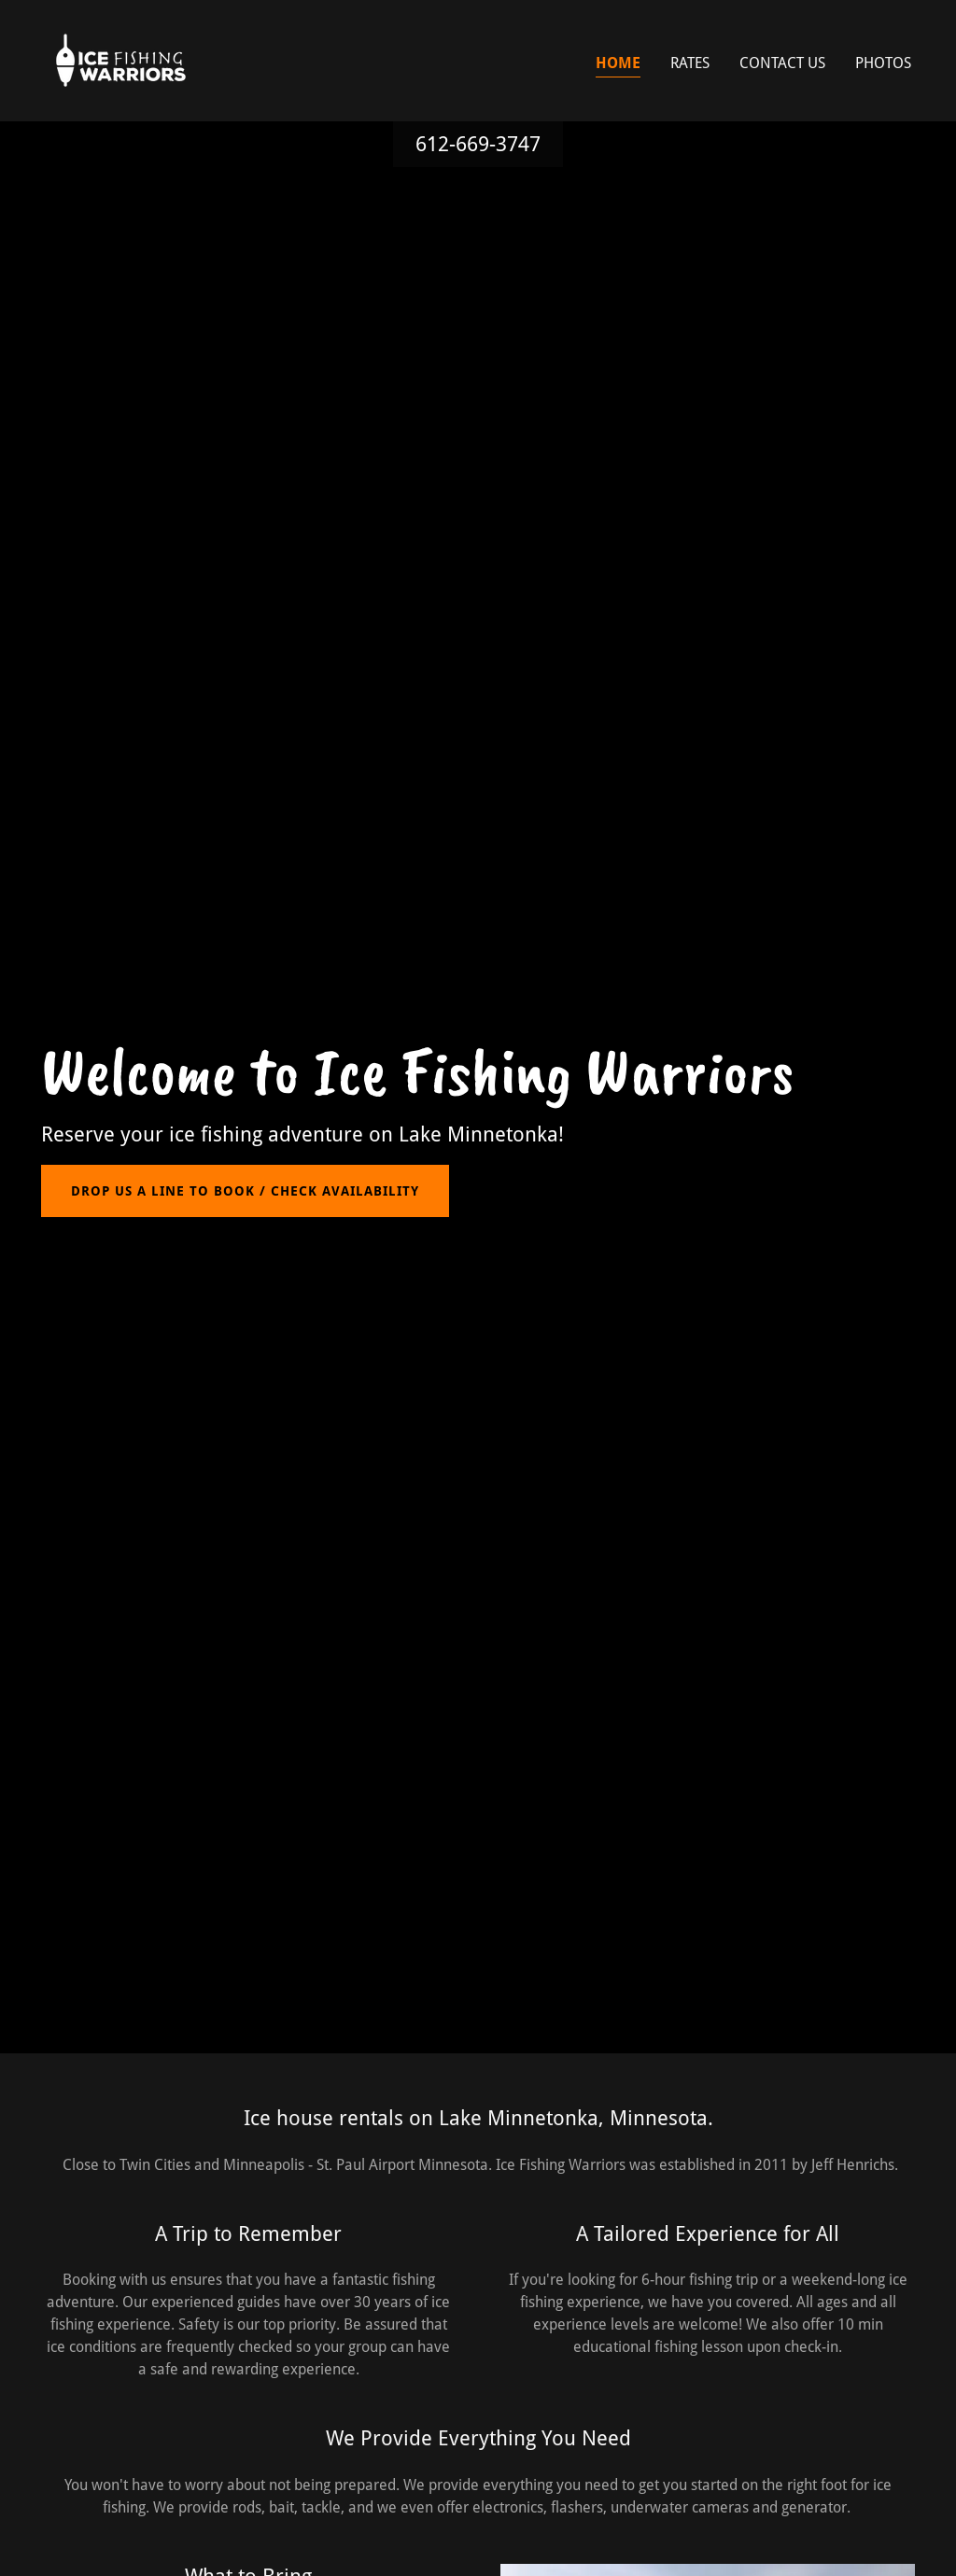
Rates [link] (690, 63)
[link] (121, 59)
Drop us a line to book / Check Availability (245, 1190)
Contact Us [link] (782, 63)
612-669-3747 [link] (478, 144)
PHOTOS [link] (883, 63)
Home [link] (618, 63)
